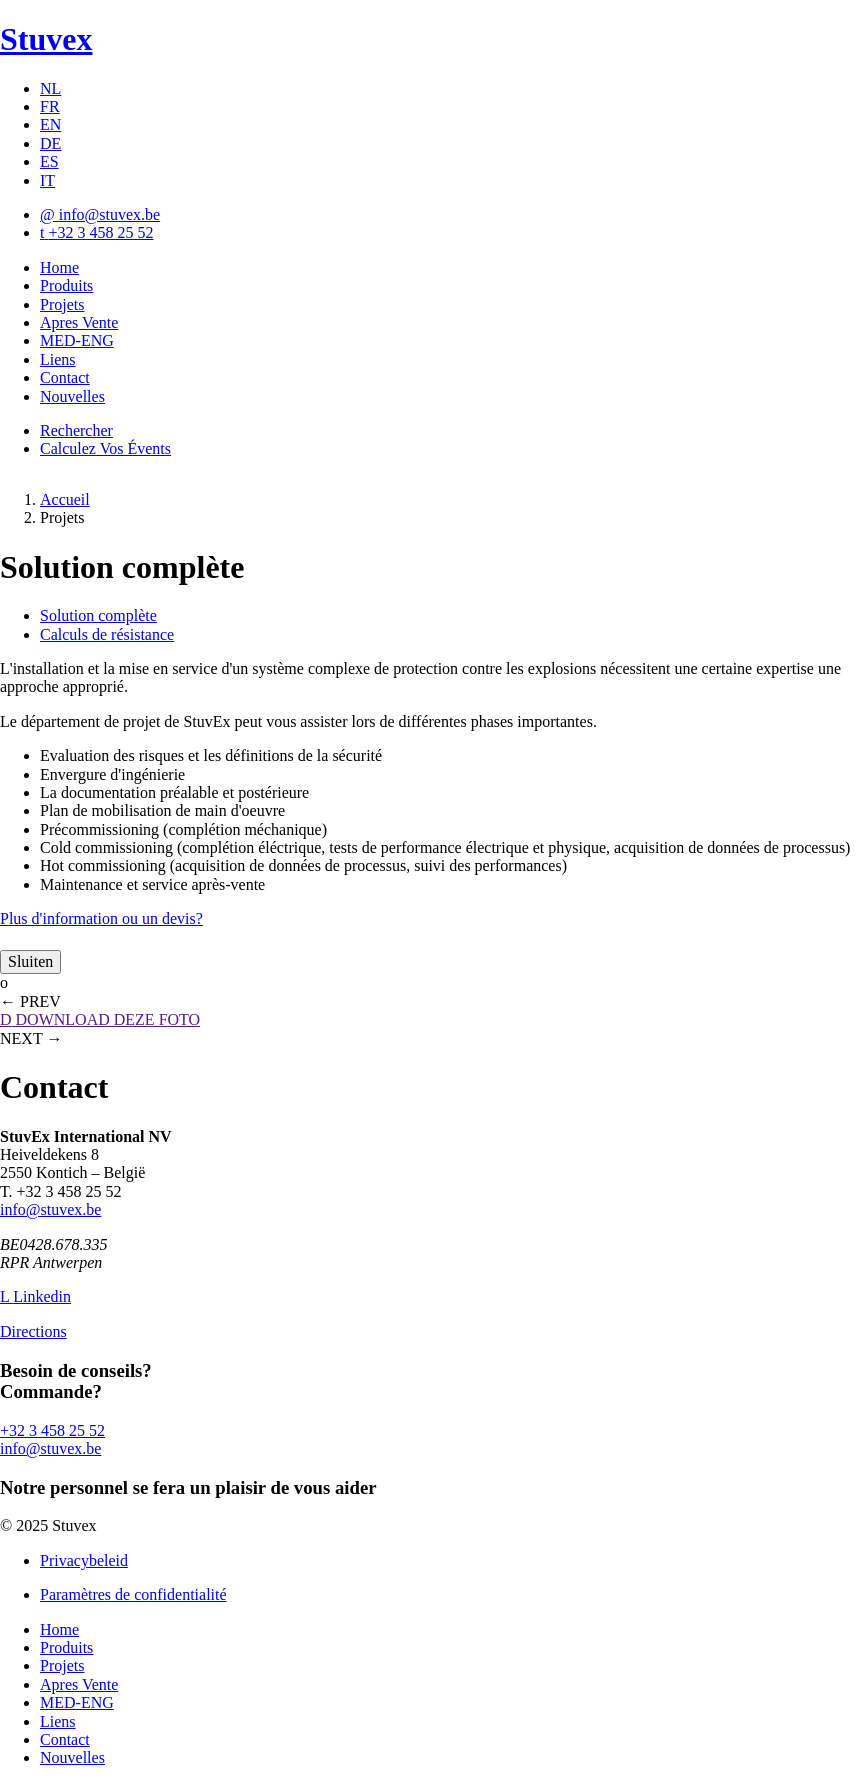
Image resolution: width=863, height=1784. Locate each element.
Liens (58, 359)
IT (47, 180)
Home (59, 267)
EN (50, 124)
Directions (33, 1331)
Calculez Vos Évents (105, 448)
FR (50, 106)
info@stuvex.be (50, 1209)
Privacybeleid (84, 1560)
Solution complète (98, 615)
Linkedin (35, 1296)
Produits (66, 285)
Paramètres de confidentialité (133, 1594)
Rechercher (76, 430)
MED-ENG (77, 340)
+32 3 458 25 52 (52, 1430)
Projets (62, 304)
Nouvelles (72, 396)
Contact (65, 377)
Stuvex (46, 39)
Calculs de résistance (107, 634)
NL (50, 88)
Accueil (65, 499)
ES (49, 161)
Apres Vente (79, 322)
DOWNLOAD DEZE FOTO (100, 1019)
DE (50, 143)
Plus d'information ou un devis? (101, 918)
